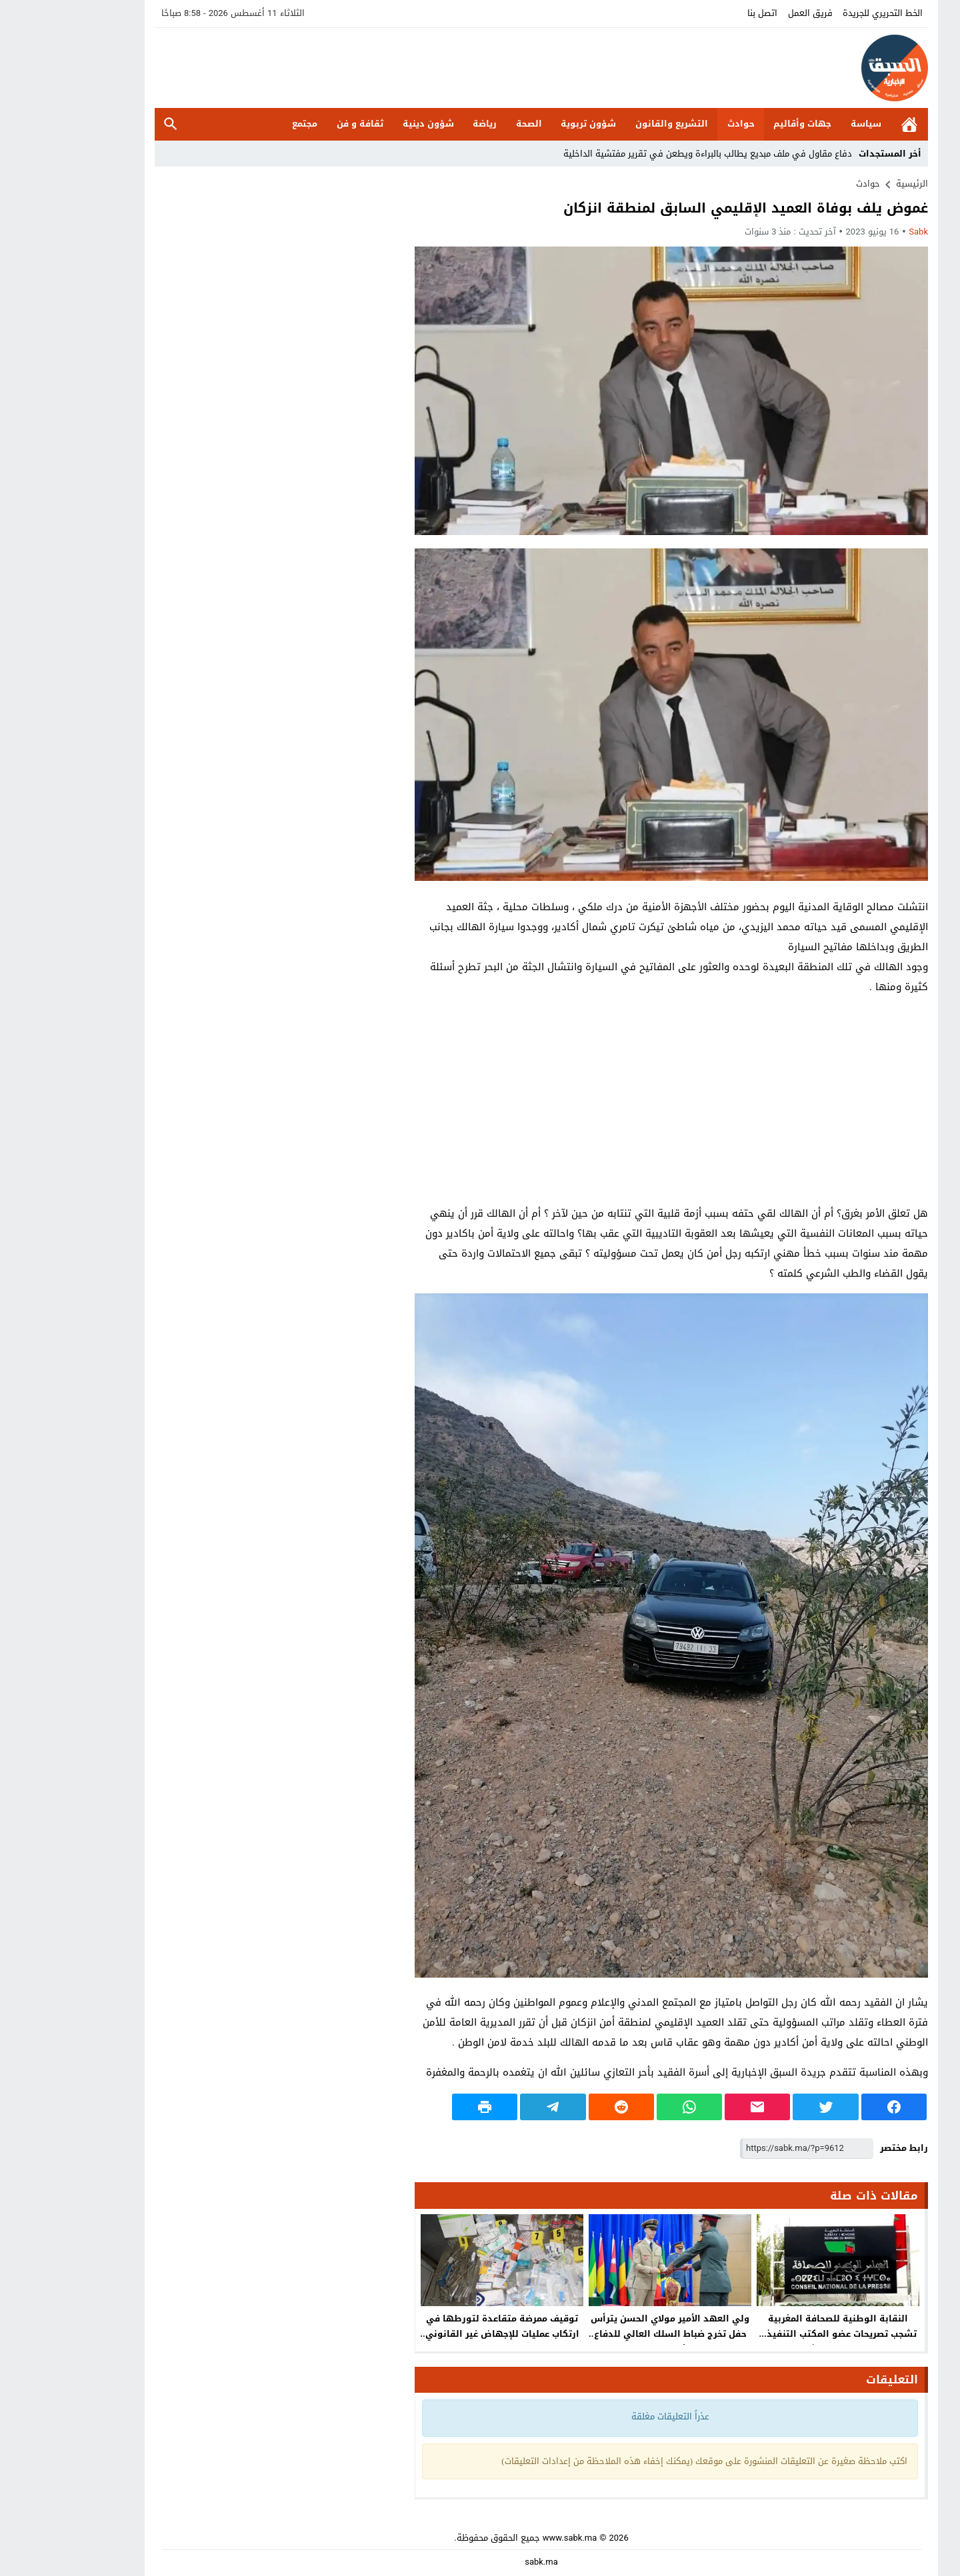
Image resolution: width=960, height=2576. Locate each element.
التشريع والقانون (610, 123)
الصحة (468, 123)
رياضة (423, 123)
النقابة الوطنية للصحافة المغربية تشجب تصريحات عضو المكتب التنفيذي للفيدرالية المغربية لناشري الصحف (776, 2333)
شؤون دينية (367, 123)
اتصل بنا (701, 13)
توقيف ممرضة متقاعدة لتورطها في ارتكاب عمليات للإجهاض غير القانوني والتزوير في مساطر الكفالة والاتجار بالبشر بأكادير (441, 2341)
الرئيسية (848, 124)
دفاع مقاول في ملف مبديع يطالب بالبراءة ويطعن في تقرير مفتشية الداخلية (646, 153)
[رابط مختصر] (745, 2148)
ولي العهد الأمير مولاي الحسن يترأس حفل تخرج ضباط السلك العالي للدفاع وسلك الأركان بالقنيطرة (608, 2333)
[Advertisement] (610, 1100)
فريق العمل (749, 13)
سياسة (804, 123)
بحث (109, 124)
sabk (857, 231)
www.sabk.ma (508, 2537)
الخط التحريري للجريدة (821, 13)
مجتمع (243, 123)
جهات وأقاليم (741, 123)
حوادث (679, 123)
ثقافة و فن (298, 123)
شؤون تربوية (527, 123)
